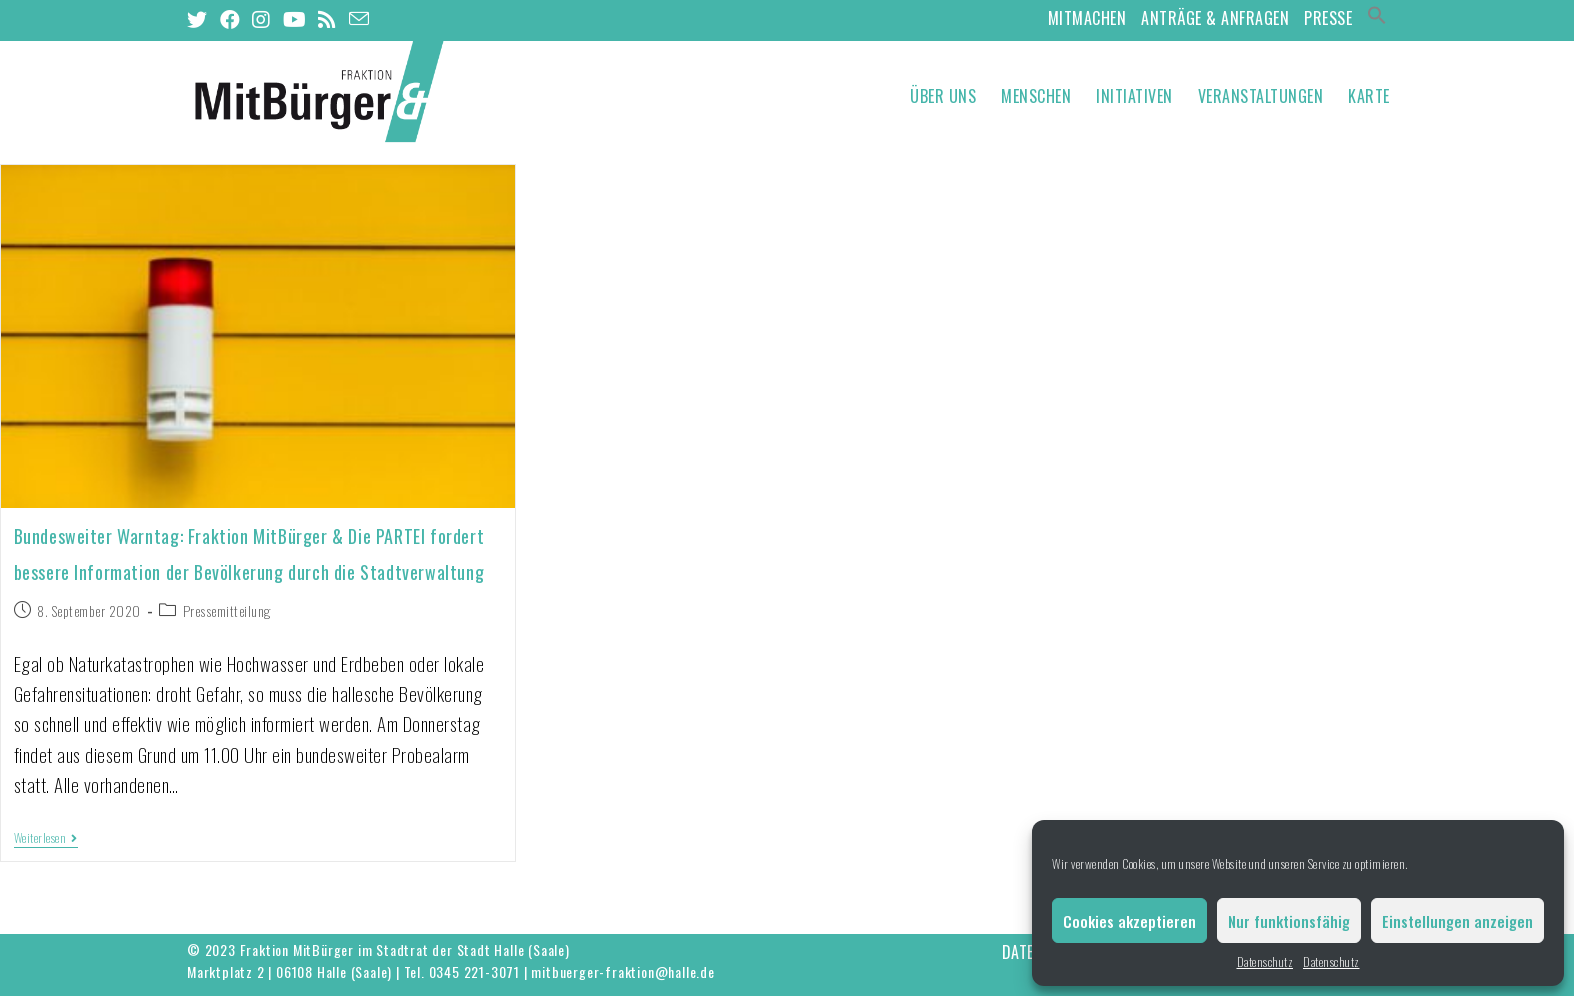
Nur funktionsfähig (1289, 921)
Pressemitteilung (227, 610)
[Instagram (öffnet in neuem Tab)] (261, 19)
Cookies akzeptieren (1129, 921)
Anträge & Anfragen (1215, 18)
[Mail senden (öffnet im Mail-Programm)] (359, 18)
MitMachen (1087, 18)
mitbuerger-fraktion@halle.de (622, 971)
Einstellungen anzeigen (1457, 921)
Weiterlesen (46, 838)
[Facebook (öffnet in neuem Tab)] (230, 19)
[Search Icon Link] (1377, 18)
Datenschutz (1265, 961)
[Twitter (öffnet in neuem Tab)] (200, 19)
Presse (1328, 18)
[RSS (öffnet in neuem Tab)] (327, 19)
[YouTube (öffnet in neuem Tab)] (295, 19)
